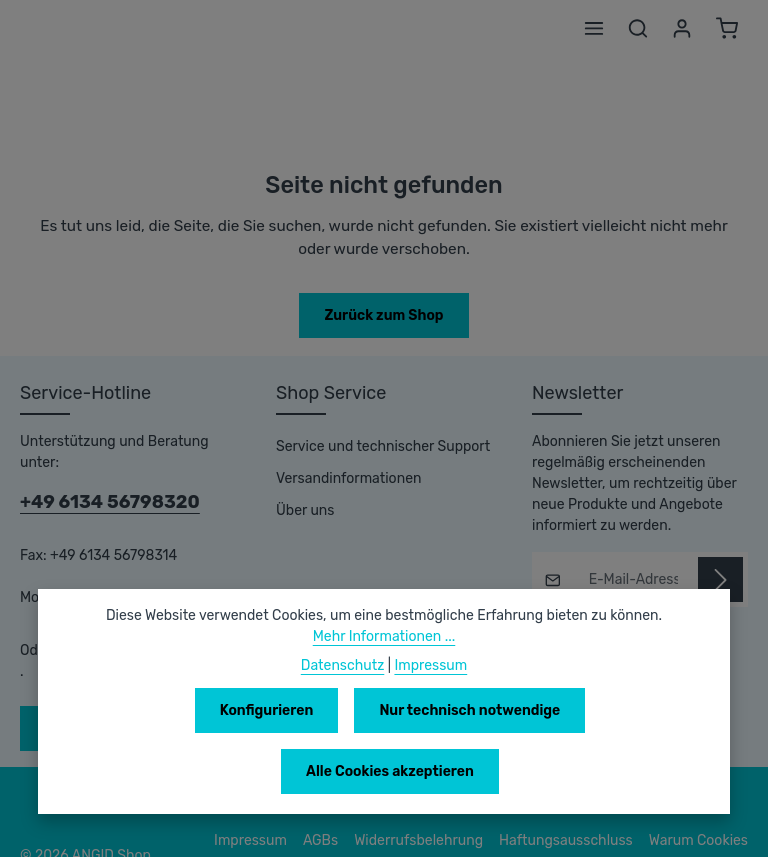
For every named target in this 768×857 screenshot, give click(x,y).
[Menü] (594, 28)
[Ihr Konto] (682, 28)
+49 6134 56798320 (100, 481)
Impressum (428, 726)
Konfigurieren (154, 771)
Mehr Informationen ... (384, 697)
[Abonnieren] (720, 579)
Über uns (304, 511)
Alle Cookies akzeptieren (589, 771)
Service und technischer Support (377, 447)
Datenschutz (344, 726)
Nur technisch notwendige (353, 771)
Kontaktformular (175, 629)
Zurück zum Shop (383, 315)
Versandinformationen (344, 479)
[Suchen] (638, 28)
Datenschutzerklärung (680, 827)
